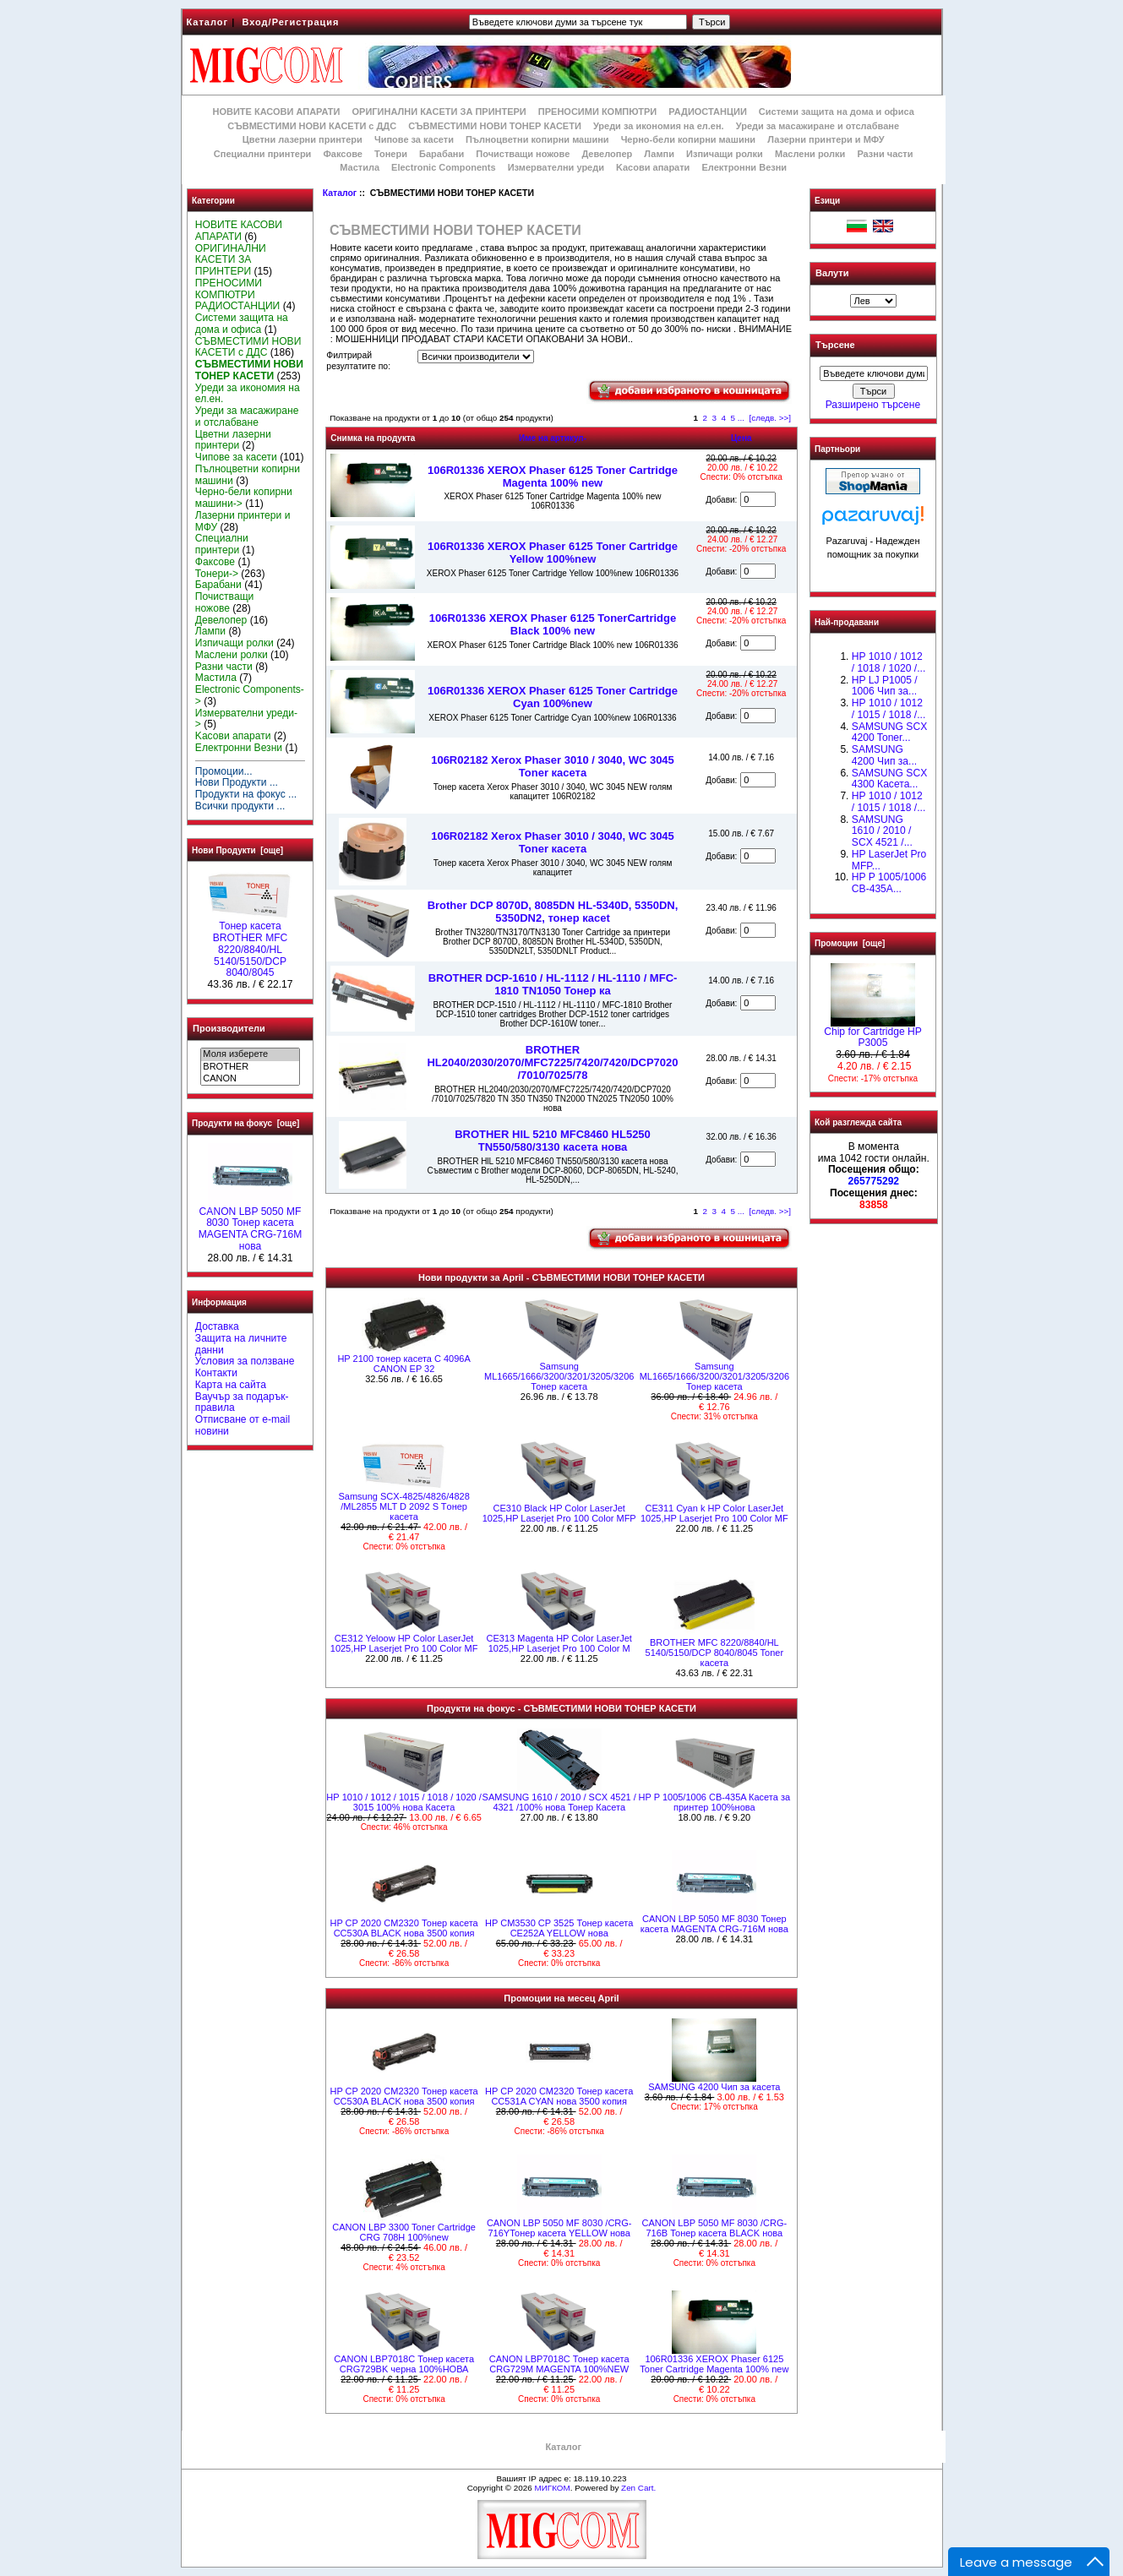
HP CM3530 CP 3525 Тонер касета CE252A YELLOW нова (559, 1928)
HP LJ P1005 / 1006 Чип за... (885, 686)
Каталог (208, 22)
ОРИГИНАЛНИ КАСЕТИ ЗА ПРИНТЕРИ (439, 111)
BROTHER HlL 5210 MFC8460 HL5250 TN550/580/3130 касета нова (553, 1140)
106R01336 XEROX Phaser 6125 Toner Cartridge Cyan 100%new (553, 697)
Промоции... (224, 771)
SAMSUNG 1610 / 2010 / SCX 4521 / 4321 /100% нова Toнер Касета (559, 1802)
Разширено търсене (873, 405)
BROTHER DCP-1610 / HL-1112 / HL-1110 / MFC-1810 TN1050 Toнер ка (553, 984)
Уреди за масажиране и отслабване (817, 126)
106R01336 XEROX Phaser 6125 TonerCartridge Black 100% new (552, 624)
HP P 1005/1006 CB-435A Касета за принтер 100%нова (715, 1802)
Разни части (885, 154)
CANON (249, 1079)
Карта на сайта (230, 1385)
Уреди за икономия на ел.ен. (658, 126)
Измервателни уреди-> (246, 719)
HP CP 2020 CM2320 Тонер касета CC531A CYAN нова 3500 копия (559, 2096)
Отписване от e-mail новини (242, 1425)
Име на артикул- (552, 438)
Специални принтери (263, 154)
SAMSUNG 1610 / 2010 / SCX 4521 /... (882, 831)
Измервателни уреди (556, 167)
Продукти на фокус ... (246, 794)
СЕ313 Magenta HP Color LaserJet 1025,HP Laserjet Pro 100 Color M (559, 1643)
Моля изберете (249, 1054)
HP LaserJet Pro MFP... (889, 860)
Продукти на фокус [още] (245, 1123)
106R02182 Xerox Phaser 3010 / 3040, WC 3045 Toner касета (552, 766)
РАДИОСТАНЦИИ (707, 111)
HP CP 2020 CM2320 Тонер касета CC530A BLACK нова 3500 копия (403, 1928)
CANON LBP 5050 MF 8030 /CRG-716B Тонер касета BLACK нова (715, 2228)
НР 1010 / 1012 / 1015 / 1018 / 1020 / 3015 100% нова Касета (403, 1802)
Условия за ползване (245, 1361)
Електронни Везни (744, 167)
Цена (741, 438)
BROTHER (249, 1067)
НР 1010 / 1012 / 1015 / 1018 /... (888, 709)
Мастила (359, 167)
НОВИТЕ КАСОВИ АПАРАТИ (276, 111)
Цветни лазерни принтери (303, 139)
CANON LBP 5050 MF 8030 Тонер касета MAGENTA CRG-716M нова (251, 1224)
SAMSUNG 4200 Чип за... (884, 755)
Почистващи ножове (523, 154)
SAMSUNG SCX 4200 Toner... (889, 732)
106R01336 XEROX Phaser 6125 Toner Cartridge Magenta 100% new (553, 476)
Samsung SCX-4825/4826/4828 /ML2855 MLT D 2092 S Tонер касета (403, 1506)
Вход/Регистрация (290, 22)
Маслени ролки (810, 154)
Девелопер (606, 154)
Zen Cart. (638, 2487)
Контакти (216, 1373)
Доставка (217, 1326)
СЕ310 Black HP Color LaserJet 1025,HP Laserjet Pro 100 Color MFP (559, 1513)
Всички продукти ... (240, 806)
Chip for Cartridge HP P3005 (873, 1033)
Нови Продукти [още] (237, 850)
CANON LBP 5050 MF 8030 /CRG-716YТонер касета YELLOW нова (559, 2228)
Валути (831, 273)
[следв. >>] (771, 417)
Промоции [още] (850, 943)
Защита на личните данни (241, 1344)
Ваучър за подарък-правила (242, 1402)
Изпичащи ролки (724, 154)
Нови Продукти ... (236, 782)
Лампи (659, 154)
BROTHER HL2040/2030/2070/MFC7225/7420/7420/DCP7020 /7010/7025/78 (552, 1062)
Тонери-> (216, 574)
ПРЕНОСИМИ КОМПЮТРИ (597, 111)
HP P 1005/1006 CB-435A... (889, 883)
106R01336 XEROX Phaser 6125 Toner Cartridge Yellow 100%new (553, 552)
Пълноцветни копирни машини (537, 139)
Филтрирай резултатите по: (358, 361)
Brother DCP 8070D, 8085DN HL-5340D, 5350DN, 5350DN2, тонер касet (553, 911)
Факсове (342, 154)
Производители (229, 1028)
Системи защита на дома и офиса (836, 111)
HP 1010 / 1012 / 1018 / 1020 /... (888, 662)
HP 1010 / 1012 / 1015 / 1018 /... (888, 802)
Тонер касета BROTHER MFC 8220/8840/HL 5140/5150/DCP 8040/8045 (250, 945)
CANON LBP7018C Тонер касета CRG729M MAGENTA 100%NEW (559, 2364)
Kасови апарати (653, 167)
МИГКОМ (552, 2487)
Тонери (390, 154)
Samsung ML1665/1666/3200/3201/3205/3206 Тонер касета (559, 1376)
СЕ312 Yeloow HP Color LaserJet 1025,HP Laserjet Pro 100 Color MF (404, 1643)
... (741, 417)
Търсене (834, 345)
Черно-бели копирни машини (688, 139)
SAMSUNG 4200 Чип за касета (714, 2087)
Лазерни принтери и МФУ (825, 139)
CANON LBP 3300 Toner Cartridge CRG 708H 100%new (404, 2232)
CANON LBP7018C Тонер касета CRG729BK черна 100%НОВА (404, 2364)
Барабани (441, 154)
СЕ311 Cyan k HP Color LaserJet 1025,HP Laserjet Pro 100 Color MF (714, 1513)
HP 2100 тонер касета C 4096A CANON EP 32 (403, 1363)
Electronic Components (443, 167)
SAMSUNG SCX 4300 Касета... (889, 779)
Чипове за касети (414, 139)
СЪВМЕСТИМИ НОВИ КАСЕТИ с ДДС (311, 126)
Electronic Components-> (249, 695)
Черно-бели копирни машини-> (243, 497)
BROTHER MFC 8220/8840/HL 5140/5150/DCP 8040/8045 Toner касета (715, 1652)
